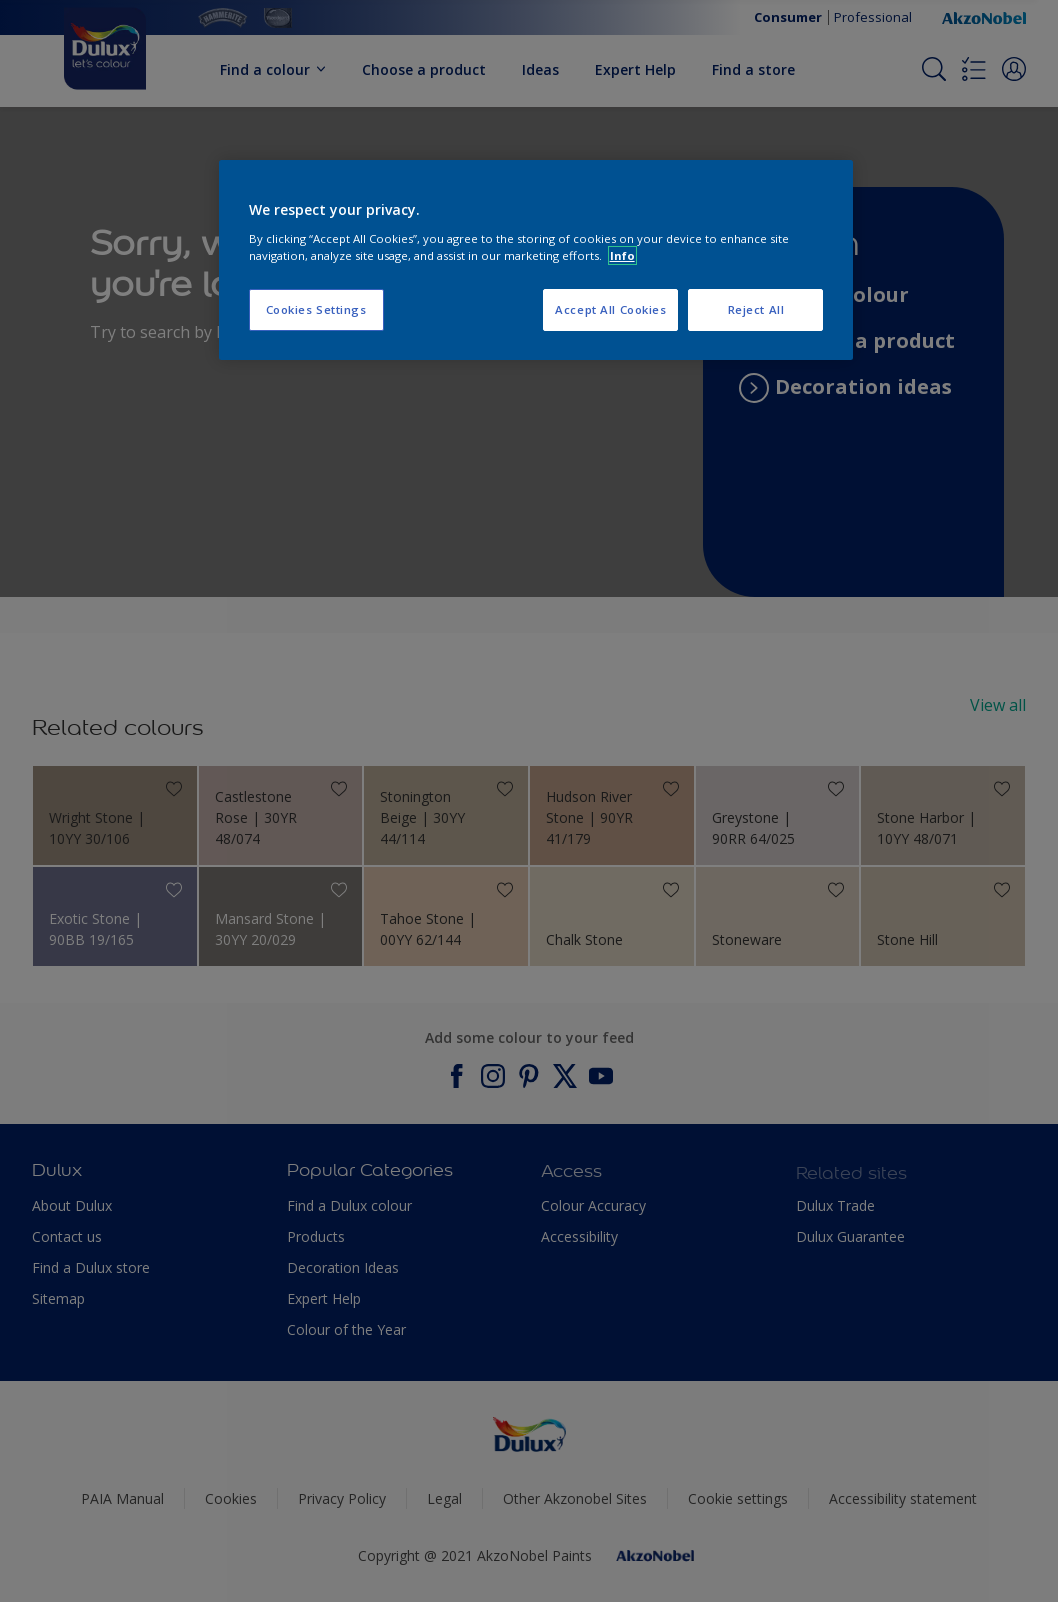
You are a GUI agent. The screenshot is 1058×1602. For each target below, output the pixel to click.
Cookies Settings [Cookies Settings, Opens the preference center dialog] (316, 309)
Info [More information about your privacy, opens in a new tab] (622, 255)
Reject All (756, 309)
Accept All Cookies (610, 309)
